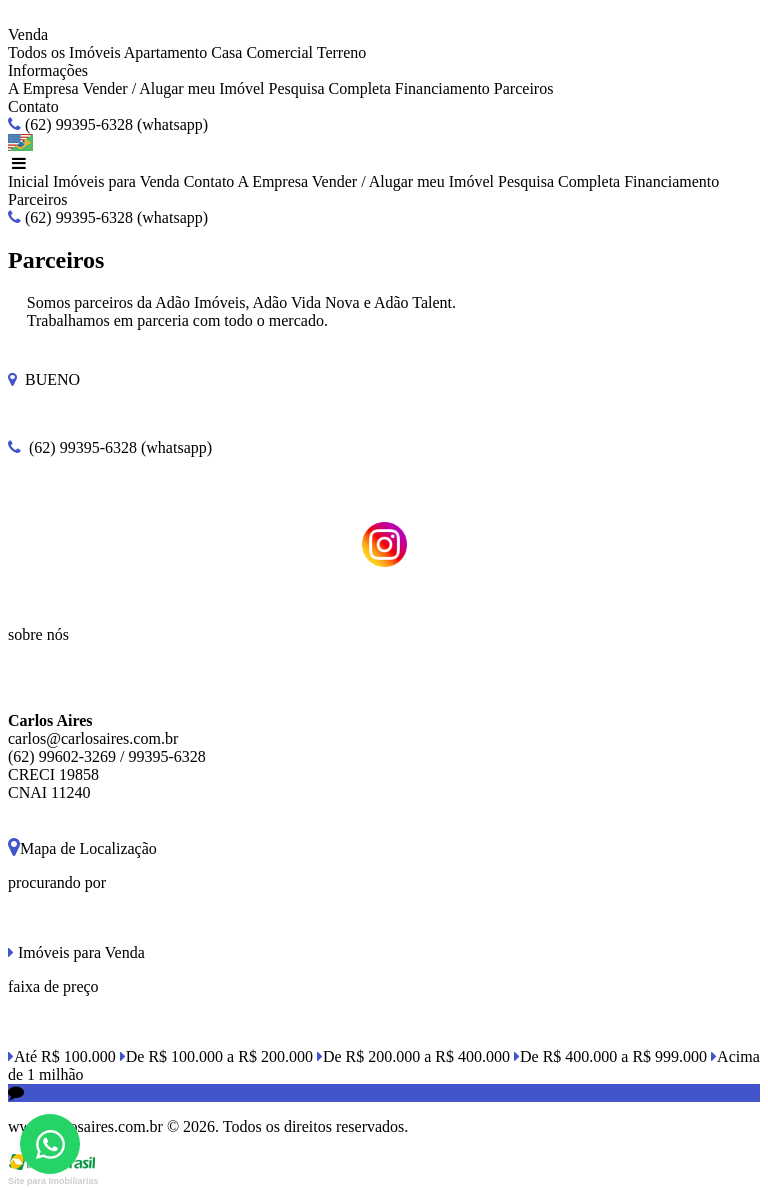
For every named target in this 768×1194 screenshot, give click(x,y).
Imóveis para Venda (116, 181)
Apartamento (166, 52)
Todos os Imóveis (64, 52)
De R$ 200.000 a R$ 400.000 (413, 1056)
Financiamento (442, 88)
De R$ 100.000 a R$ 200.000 (216, 1056)
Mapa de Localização (82, 848)
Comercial (279, 52)
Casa (226, 52)
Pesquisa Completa (330, 88)
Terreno (342, 52)
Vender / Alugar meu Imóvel (173, 88)
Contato (33, 106)
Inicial (28, 181)
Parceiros (524, 88)
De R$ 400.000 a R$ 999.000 (610, 1056)
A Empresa (43, 88)
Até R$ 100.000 (62, 1056)
